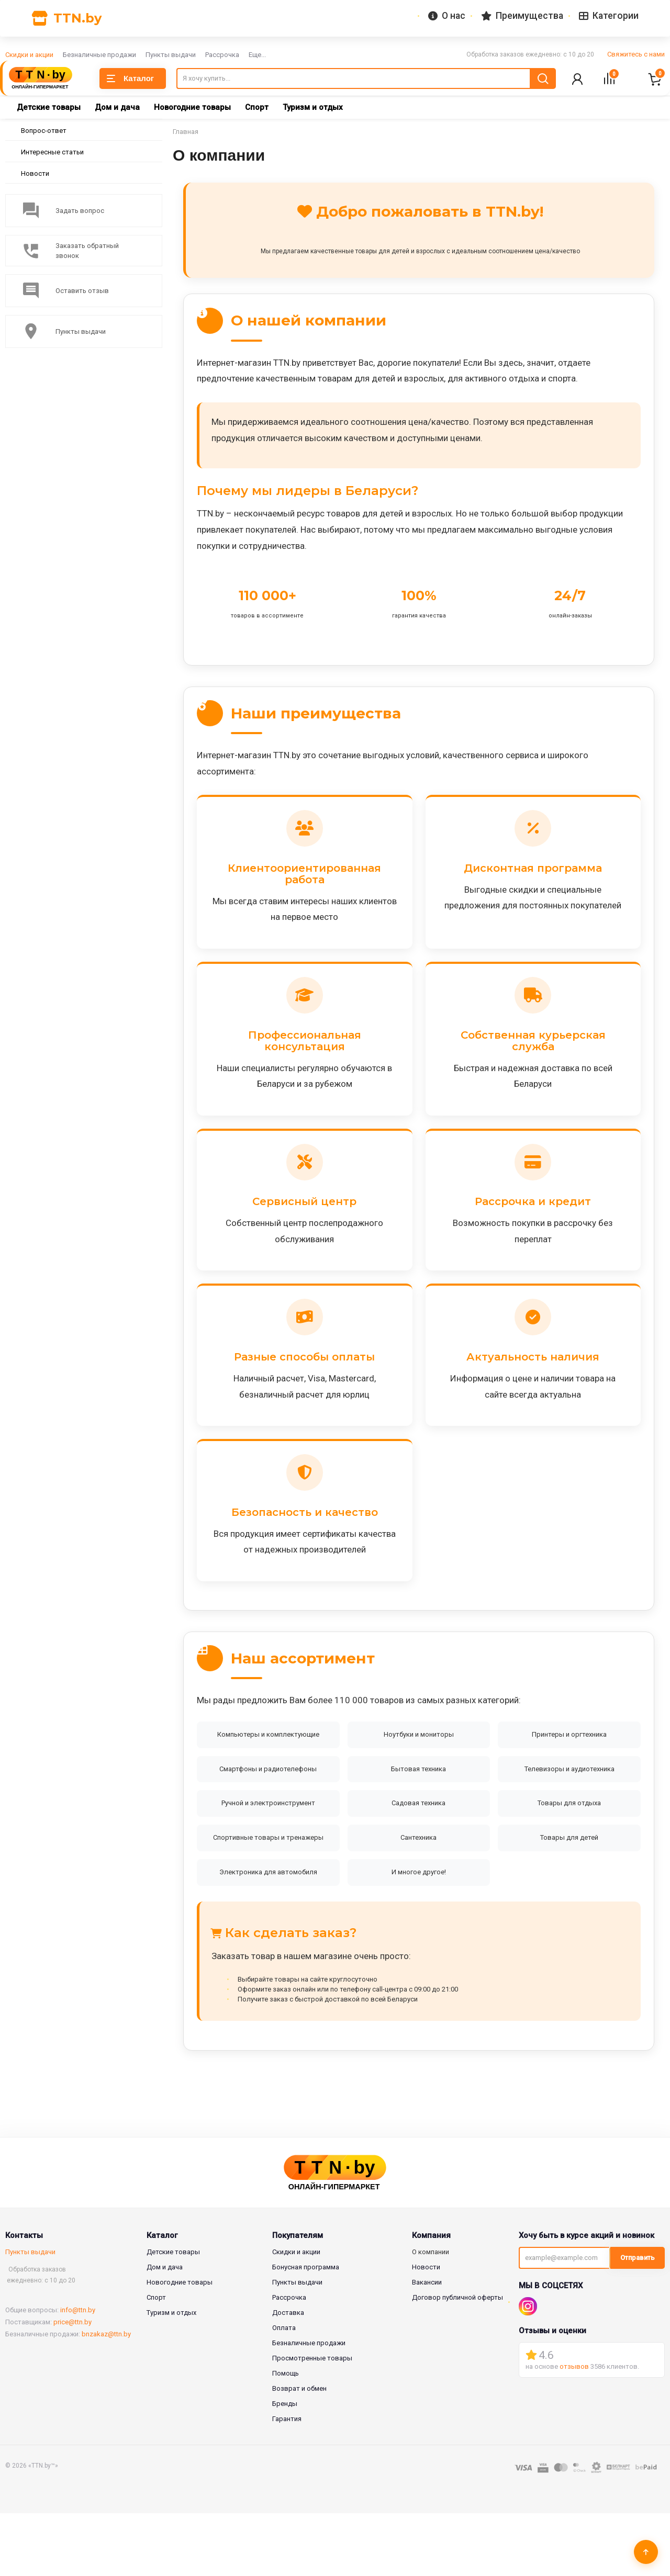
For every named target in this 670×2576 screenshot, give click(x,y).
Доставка (288, 2375)
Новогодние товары (192, 108)
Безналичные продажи (99, 55)
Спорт (257, 108)
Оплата (284, 2390)
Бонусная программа (305, 2330)
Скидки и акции (29, 55)
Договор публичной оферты (457, 2360)
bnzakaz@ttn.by (106, 2397)
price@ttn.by (72, 2385)
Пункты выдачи (171, 55)
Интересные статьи (52, 153)
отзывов (574, 2430)
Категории (611, 16)
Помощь (285, 2436)
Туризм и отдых (313, 108)
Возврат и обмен (299, 2451)
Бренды (284, 2466)
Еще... (257, 55)
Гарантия (287, 2481)
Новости (35, 174)
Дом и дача (117, 108)
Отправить (637, 2321)
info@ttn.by (77, 2373)
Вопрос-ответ (43, 132)
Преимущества (530, 16)
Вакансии (427, 2345)
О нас (459, 16)
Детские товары (49, 108)
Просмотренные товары (312, 2421)
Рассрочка (222, 55)
